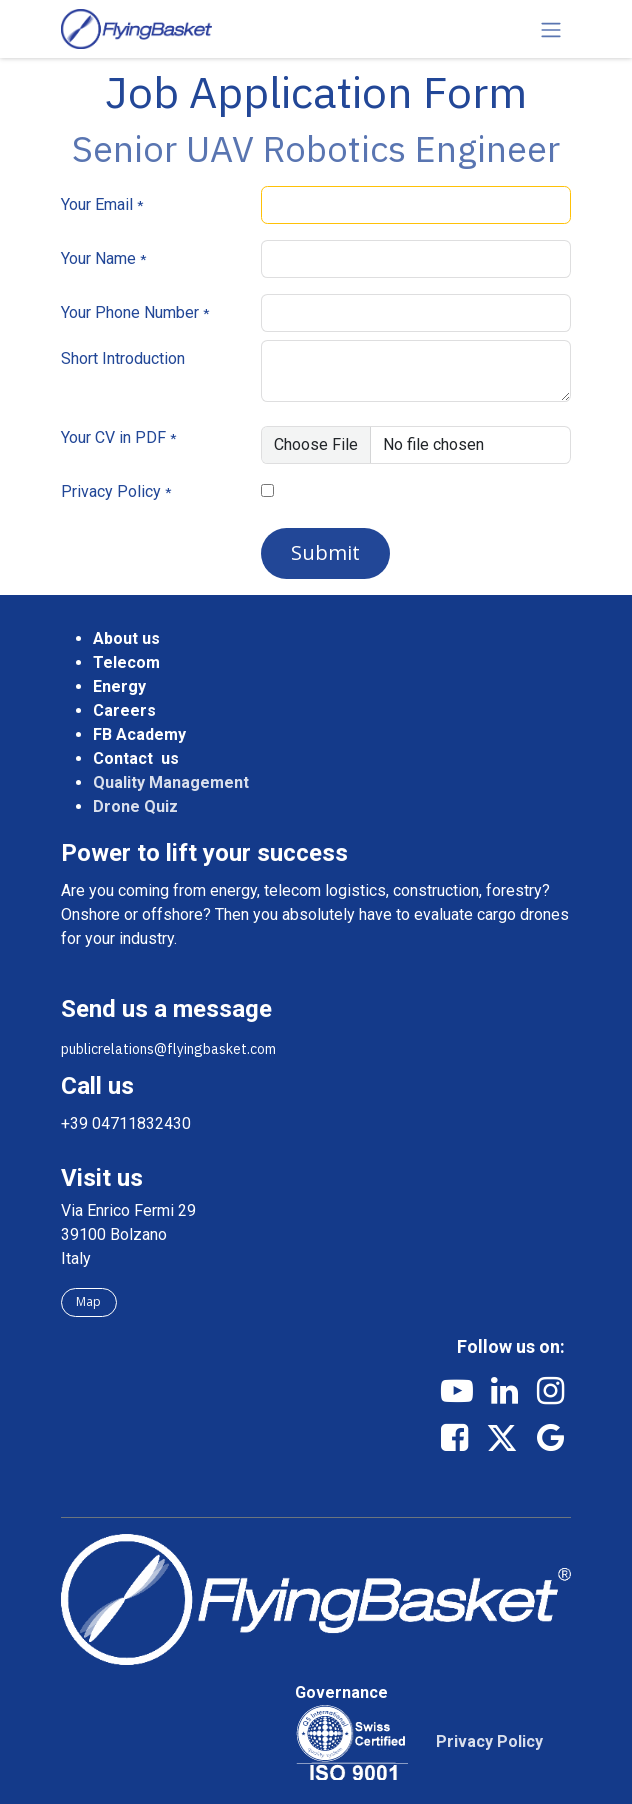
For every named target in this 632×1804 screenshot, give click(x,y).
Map (88, 1301)
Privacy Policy (111, 491)
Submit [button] (325, 552)
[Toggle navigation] (551, 29)
